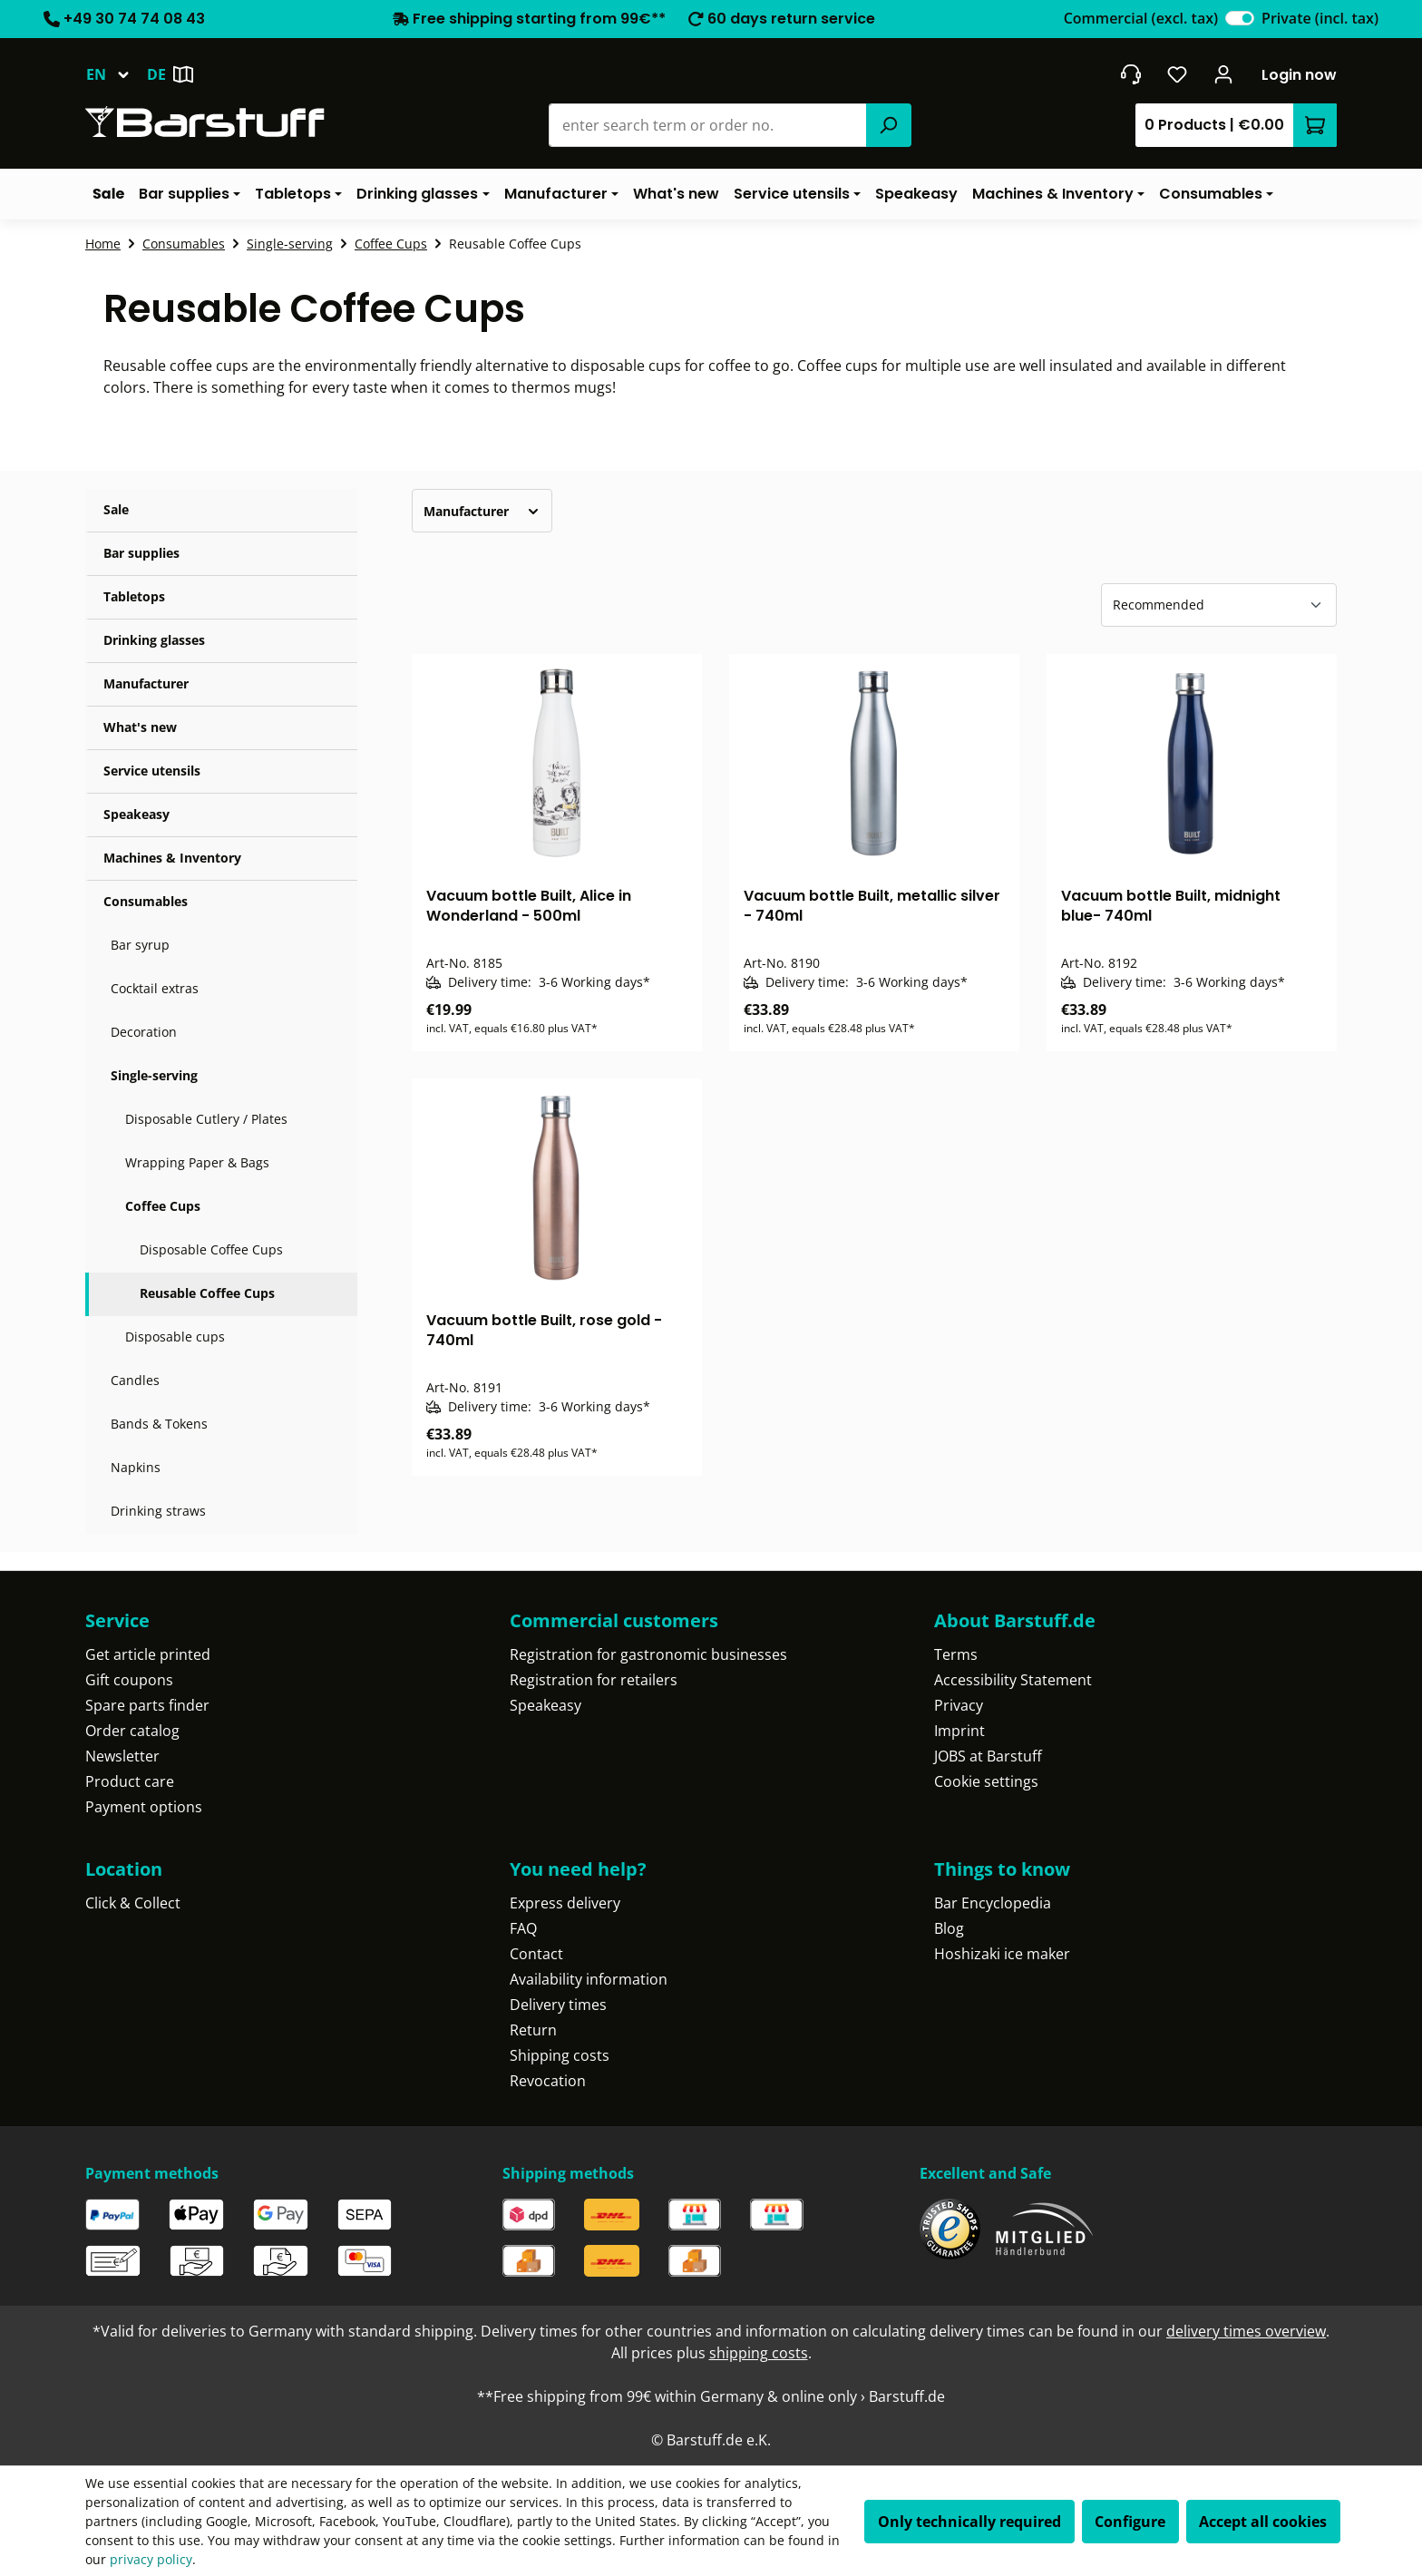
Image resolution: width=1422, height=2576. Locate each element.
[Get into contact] (1130, 74)
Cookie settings (986, 1781)
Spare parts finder (147, 1705)
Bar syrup (140, 944)
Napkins (136, 1467)
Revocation (548, 2081)
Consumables (145, 901)
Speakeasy (136, 814)
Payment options (143, 1807)
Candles (135, 1380)
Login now (1299, 74)
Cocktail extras (155, 988)
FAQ (523, 1928)
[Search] (888, 125)
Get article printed (147, 1654)
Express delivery (565, 1903)
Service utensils (151, 770)
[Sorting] (1219, 605)
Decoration (144, 1031)
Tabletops (134, 596)
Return (533, 2030)
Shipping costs (559, 2055)
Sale (116, 509)
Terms (956, 1654)
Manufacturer (146, 683)
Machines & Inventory (172, 857)
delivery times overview (1246, 2331)
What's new (140, 727)
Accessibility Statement (1013, 1680)
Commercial (1141, 18)
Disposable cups (175, 1336)
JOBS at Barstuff (988, 1756)
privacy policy (151, 2559)
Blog (949, 1928)
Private (1319, 18)
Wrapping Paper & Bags (197, 1162)
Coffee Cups (162, 1206)
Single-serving (154, 1075)
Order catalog (132, 1731)
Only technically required (969, 2522)
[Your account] (1224, 74)
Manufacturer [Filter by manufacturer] (482, 511)
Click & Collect (132, 1903)
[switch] (1239, 18)
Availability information (588, 1979)
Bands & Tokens (159, 1423)
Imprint (959, 1731)
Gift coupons (129, 1680)
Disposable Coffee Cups (211, 1249)
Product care (129, 1781)
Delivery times (558, 2005)
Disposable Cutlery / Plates (206, 1118)
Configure (1130, 2522)
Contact (536, 1954)
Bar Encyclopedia (992, 1903)
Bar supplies (141, 552)
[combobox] (708, 125)
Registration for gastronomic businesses (648, 1654)
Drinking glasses (154, 640)
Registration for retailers (593, 1680)
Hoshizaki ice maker (1002, 1954)
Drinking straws (158, 1510)
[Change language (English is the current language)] (116, 74)
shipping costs (758, 2353)
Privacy (958, 1705)
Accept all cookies (1263, 2522)
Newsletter (122, 1756)
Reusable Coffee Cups (207, 1293)
